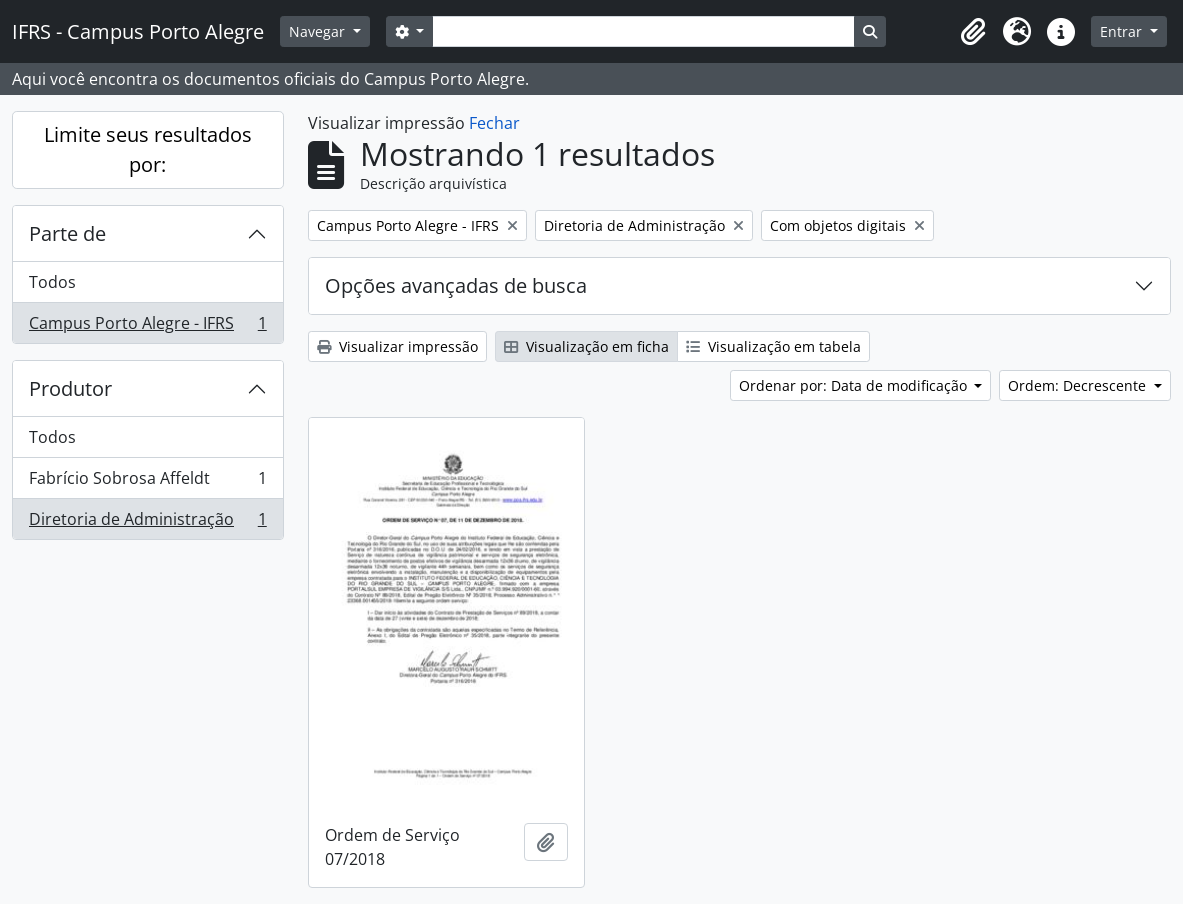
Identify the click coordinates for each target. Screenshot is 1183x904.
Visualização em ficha (586, 346)
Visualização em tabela (773, 346)
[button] (973, 32)
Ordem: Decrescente (1079, 385)
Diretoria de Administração (147, 523)
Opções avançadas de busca (456, 285)
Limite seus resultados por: (148, 149)
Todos (52, 282)
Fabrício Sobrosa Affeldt (147, 482)
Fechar (494, 123)
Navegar (319, 31)
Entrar (1123, 31)
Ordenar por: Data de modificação (855, 385)
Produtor (70, 388)
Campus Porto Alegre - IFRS (147, 327)
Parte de (67, 233)
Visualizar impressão (397, 346)
